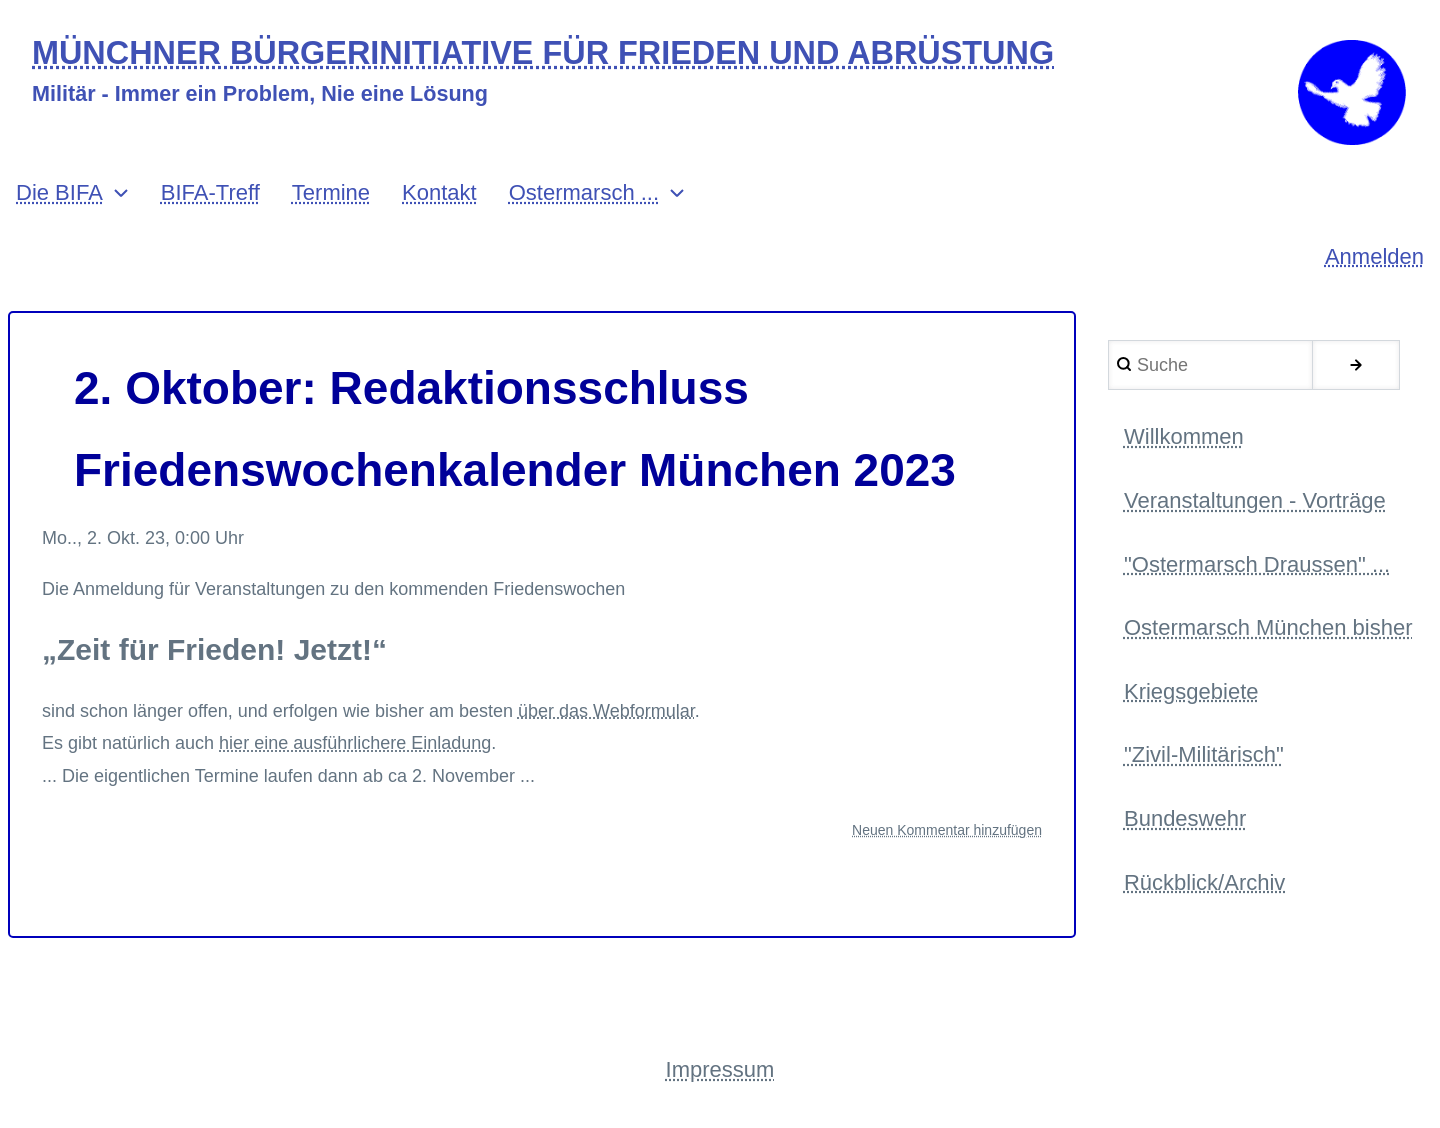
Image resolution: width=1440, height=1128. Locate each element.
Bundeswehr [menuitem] (1185, 818)
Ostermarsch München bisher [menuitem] (1268, 627)
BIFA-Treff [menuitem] (210, 192)
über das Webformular (606, 711)
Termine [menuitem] (331, 192)
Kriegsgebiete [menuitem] (1191, 691)
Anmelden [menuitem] (1374, 256)
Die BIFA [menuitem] (59, 192)
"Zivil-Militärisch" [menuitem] (1204, 754)
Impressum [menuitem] (720, 1069)
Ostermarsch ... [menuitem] (584, 192)
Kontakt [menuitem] (439, 192)
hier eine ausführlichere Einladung (355, 743)
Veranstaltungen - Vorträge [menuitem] (1255, 500)
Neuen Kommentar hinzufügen (947, 830)
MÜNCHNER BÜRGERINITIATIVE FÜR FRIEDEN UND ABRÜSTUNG (543, 53)
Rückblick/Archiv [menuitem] (1204, 882)
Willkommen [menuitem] (1184, 436)
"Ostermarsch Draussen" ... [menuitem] (1257, 564)
